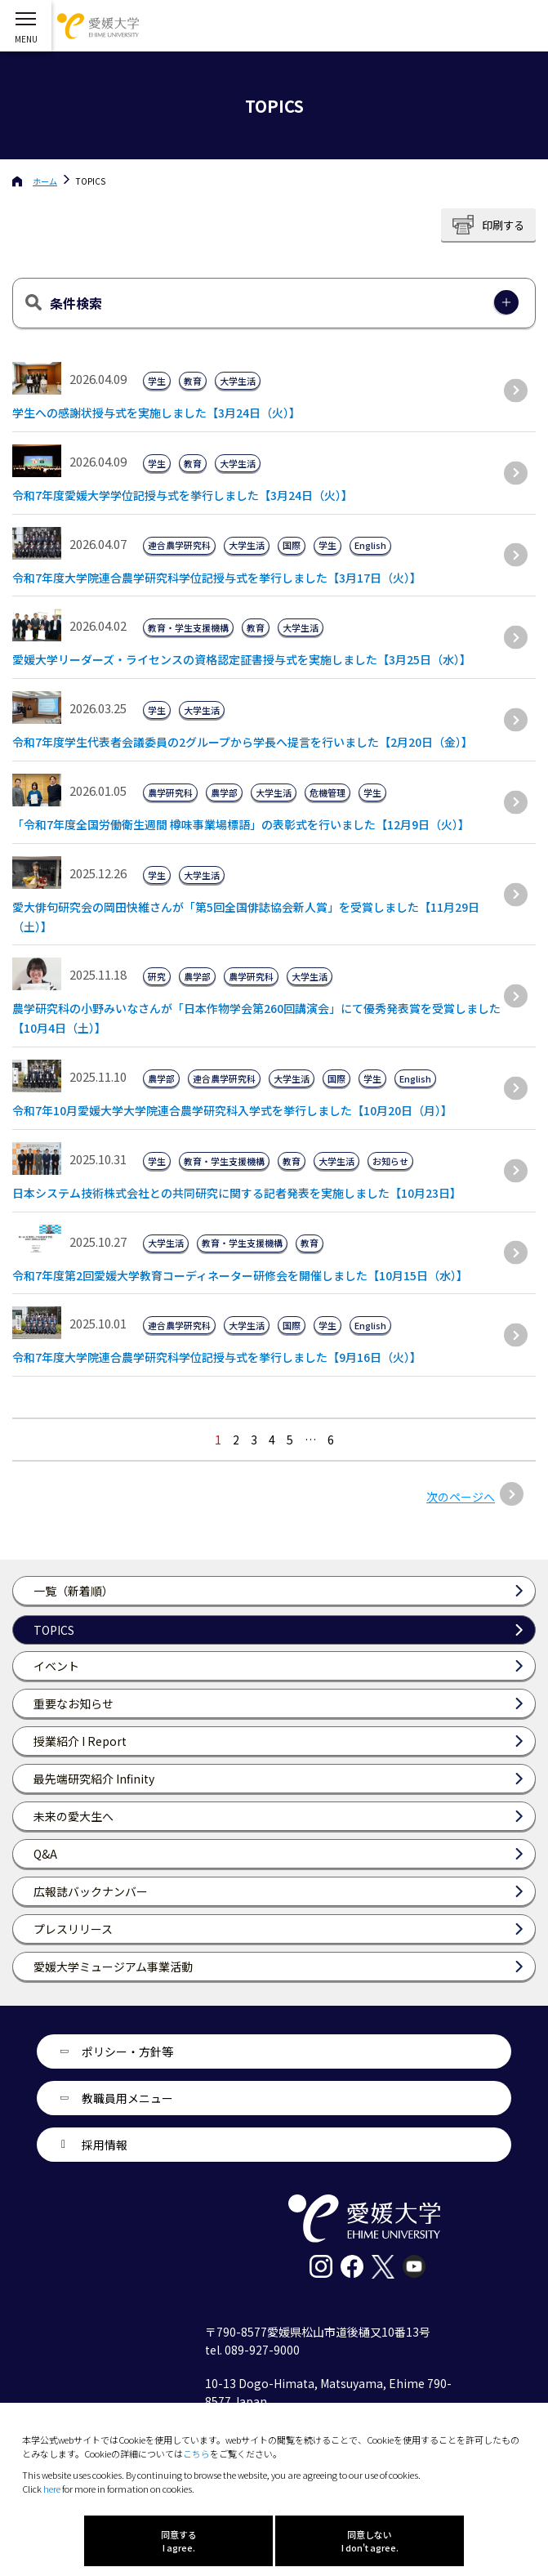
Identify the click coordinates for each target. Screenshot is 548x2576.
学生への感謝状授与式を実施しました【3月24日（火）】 (156, 412)
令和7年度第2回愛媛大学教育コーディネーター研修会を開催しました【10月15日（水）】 (240, 1275)
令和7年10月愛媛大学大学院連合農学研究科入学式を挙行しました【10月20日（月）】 (232, 1110)
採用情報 (104, 2144)
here (51, 2488)
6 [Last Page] (330, 1439)
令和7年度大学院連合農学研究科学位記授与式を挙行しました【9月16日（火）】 (216, 1357)
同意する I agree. (179, 2541)
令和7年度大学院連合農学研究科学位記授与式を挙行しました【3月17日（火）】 (216, 577)
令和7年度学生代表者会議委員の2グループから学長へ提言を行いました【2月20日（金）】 (242, 742)
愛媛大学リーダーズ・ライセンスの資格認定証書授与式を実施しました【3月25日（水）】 (241, 659)
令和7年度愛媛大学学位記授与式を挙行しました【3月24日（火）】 (182, 495)
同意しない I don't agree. (370, 2541)
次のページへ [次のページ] (460, 1497)
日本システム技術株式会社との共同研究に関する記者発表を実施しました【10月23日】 (236, 1193)
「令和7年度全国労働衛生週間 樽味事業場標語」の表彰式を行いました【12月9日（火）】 (241, 824)
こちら (196, 2453)
